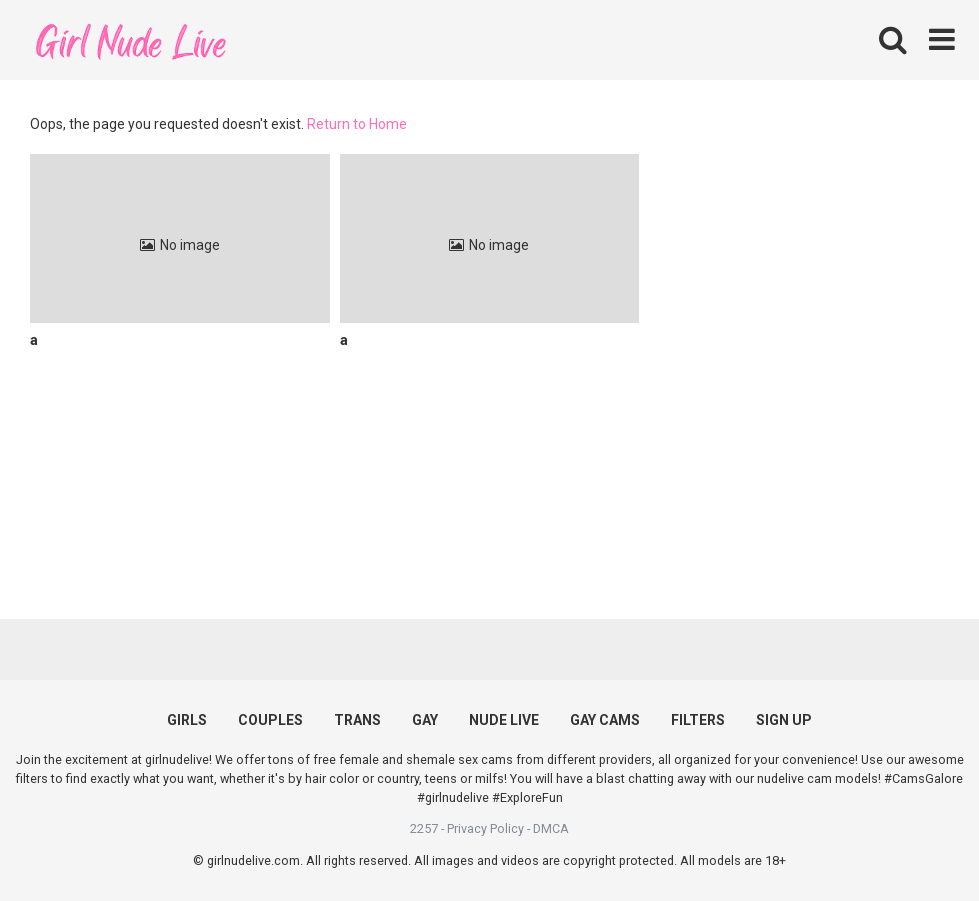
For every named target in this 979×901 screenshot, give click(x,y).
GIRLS (187, 720)
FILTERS (698, 720)
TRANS (357, 720)
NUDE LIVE (504, 720)
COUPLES (270, 720)
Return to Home (357, 124)
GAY (425, 720)
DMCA (551, 828)
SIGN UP (784, 720)
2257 (424, 828)
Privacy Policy (485, 828)
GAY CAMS (605, 720)
